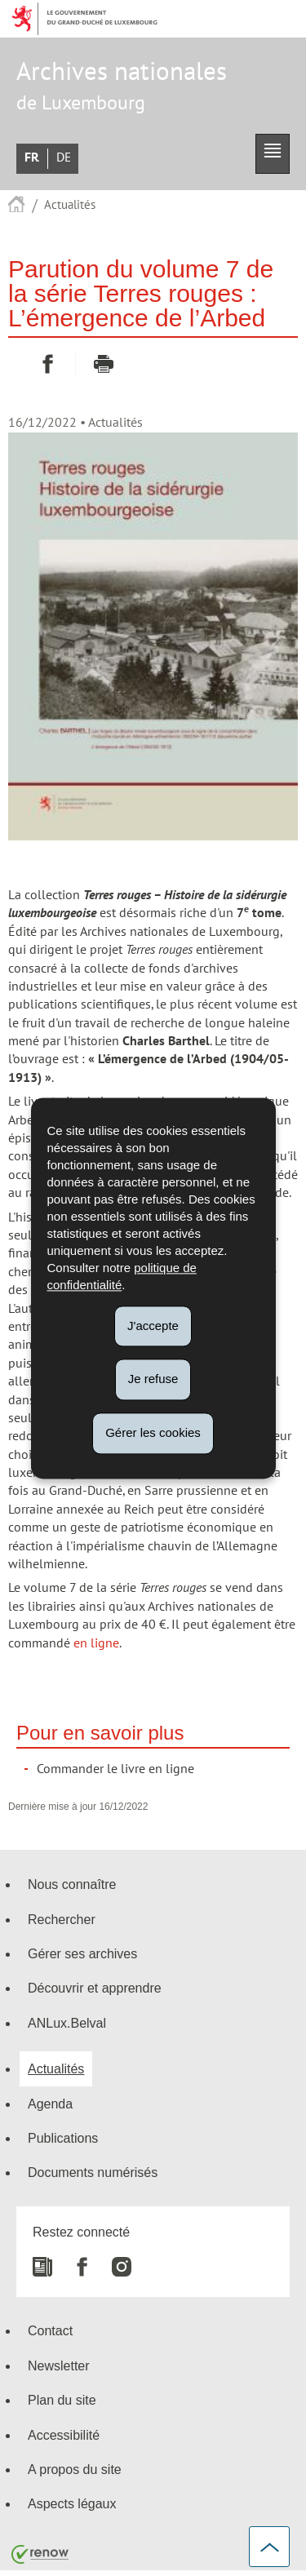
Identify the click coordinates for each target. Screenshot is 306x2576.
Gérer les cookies (153, 1432)
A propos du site (75, 2469)
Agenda (50, 2103)
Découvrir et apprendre (95, 1988)
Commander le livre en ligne (115, 1769)
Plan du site (62, 2400)
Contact (50, 2330)
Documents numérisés (92, 2172)
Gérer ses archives (82, 1953)
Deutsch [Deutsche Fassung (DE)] (63, 157)
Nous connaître (72, 1884)
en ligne (96, 1643)
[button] (272, 154)
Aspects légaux (72, 2503)
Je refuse (153, 1379)
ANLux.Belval (67, 2023)
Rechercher (61, 1919)
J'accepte (153, 1325)
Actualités (69, 204)
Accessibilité (64, 2435)
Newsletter (59, 2365)
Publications (63, 2138)
